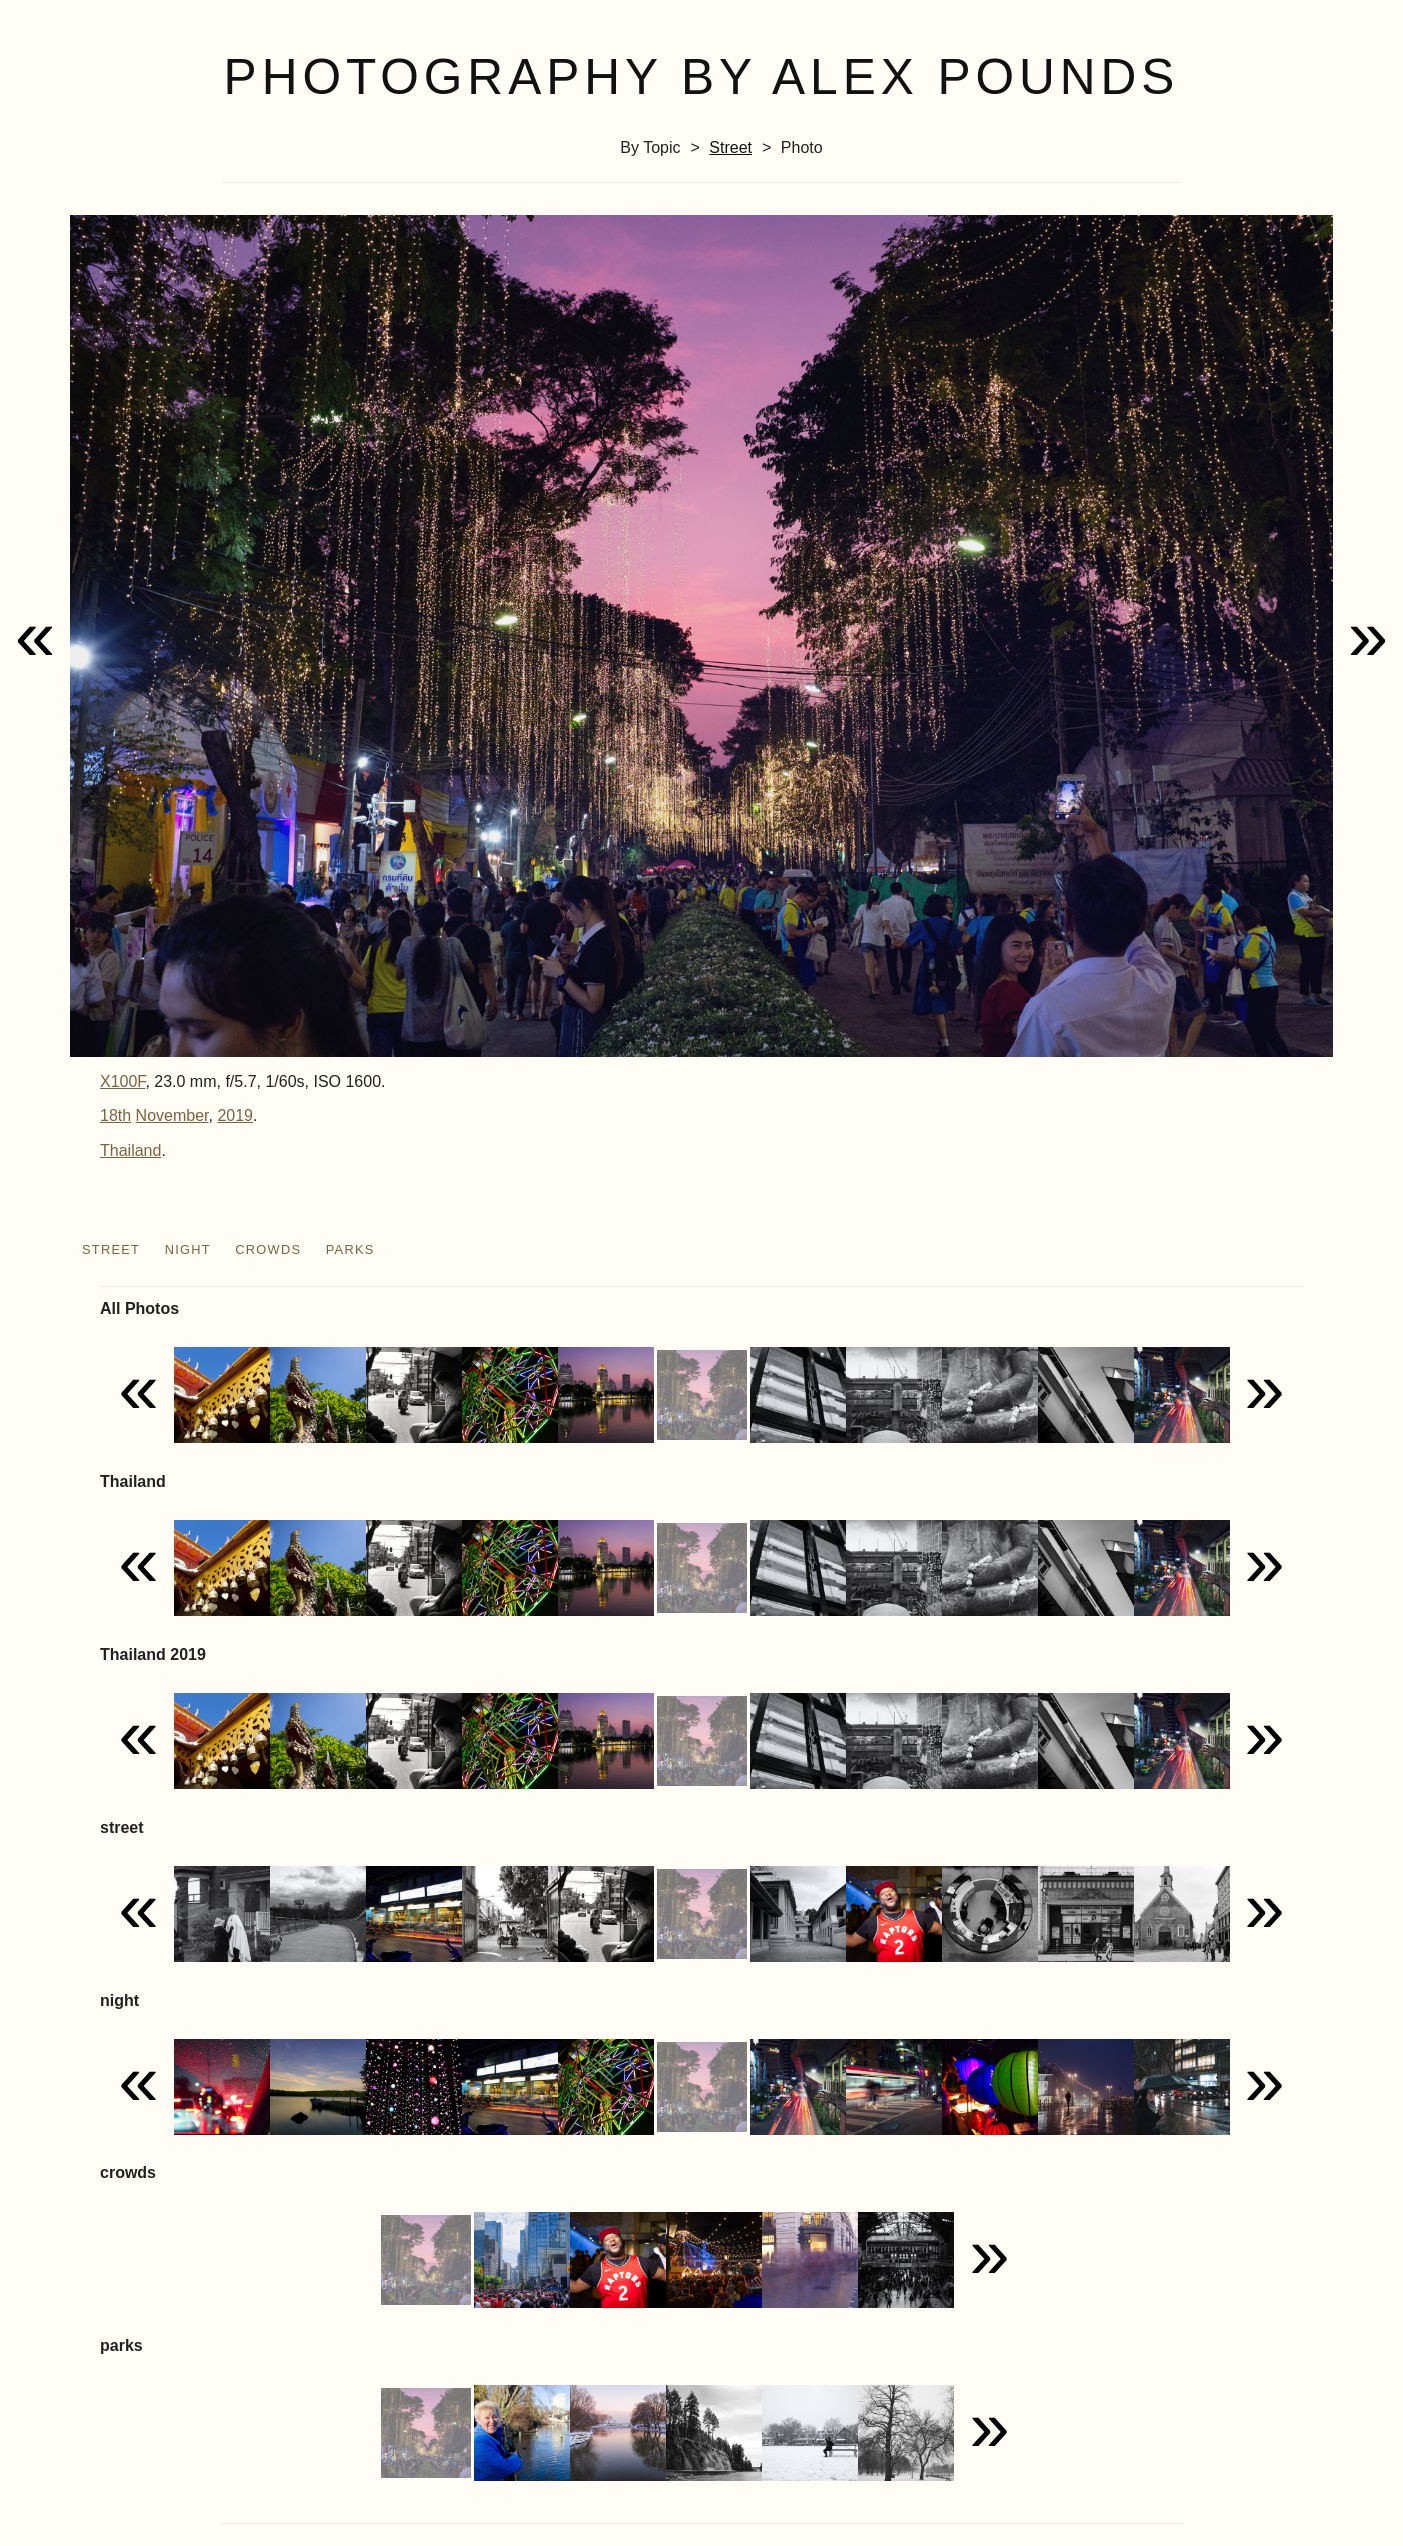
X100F (122, 1081)
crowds (268, 1249)
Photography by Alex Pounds (702, 77)
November (172, 1115)
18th (115, 1115)
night (188, 1249)
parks (350, 1249)
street (730, 147)
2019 (235, 1115)
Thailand (130, 1150)
